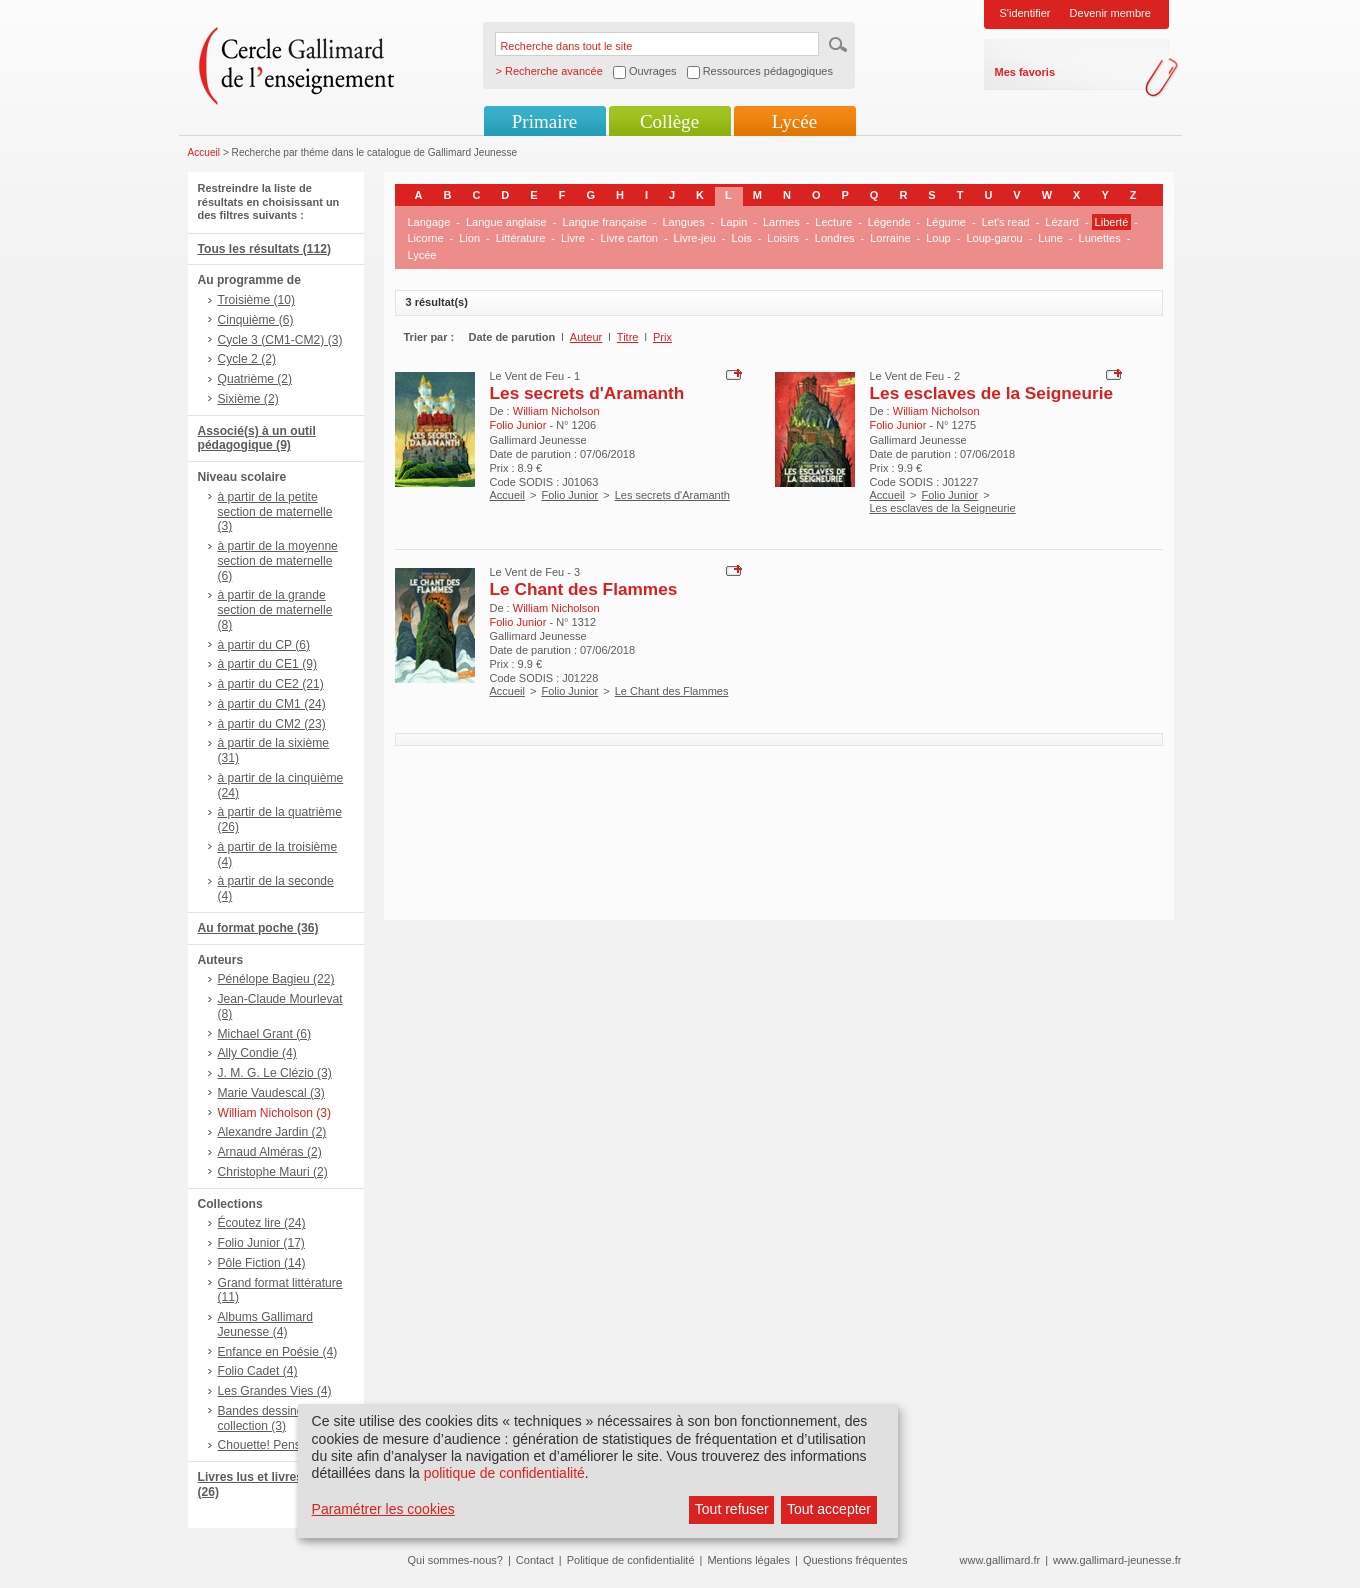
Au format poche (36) (258, 928)
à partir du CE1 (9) (267, 664)
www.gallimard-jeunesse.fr (1117, 1560)
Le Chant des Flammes (584, 589)
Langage (429, 222)
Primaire (544, 121)
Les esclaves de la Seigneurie (992, 393)
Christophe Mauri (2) (273, 1172)
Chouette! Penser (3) (274, 1445)
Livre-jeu (695, 238)
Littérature (521, 238)
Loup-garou (994, 238)
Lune (1050, 238)
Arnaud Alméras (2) (270, 1152)
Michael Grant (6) (264, 1034)
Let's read (1006, 222)
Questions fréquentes (855, 1560)
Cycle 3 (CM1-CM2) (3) (280, 340)
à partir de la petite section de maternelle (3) (275, 512)
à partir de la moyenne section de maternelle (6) (278, 561)
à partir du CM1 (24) (272, 704)
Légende (889, 222)
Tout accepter (829, 1509)
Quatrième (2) (255, 379)
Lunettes (1100, 238)
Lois (741, 238)
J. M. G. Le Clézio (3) (275, 1073)
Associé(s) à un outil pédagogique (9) (257, 438)
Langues (684, 222)
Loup (938, 238)
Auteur (586, 337)
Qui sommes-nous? (455, 1560)
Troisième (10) (257, 300)
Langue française (604, 222)
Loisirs (783, 238)
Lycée (794, 121)
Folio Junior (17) (261, 1243)
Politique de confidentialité (631, 1560)
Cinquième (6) (256, 320)
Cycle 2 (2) (247, 359)
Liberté (1112, 222)
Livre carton (628, 238)
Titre (628, 337)
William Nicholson (556, 411)
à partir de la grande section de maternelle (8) (275, 610)
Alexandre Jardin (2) (272, 1132)
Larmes (781, 222)
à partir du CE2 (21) (271, 684)
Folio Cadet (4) (258, 1371)
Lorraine (890, 238)
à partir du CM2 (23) (272, 724)
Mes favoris (1025, 72)
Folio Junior (569, 495)
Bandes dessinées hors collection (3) (281, 1418)
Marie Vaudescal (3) (271, 1093)
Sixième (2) (248, 399)
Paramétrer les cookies (383, 1509)
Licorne (426, 238)
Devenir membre (1110, 13)
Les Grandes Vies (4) (275, 1391)
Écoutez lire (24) (262, 1223)
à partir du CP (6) (264, 645)
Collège (669, 121)
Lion (469, 238)
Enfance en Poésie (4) (278, 1352)
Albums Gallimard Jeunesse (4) (265, 1324)
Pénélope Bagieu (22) (276, 979)
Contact (535, 1560)
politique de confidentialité (504, 1473)
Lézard (1062, 222)
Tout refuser (732, 1509)
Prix (662, 337)
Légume (946, 222)
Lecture (833, 222)
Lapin (733, 222)
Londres (835, 238)
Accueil (204, 152)
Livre (573, 238)
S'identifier (1025, 13)
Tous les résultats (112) (265, 249)
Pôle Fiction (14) (262, 1263)
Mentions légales (748, 1560)
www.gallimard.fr (1000, 1560)
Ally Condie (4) (257, 1053)
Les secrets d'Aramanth (587, 393)
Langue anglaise (506, 222)
